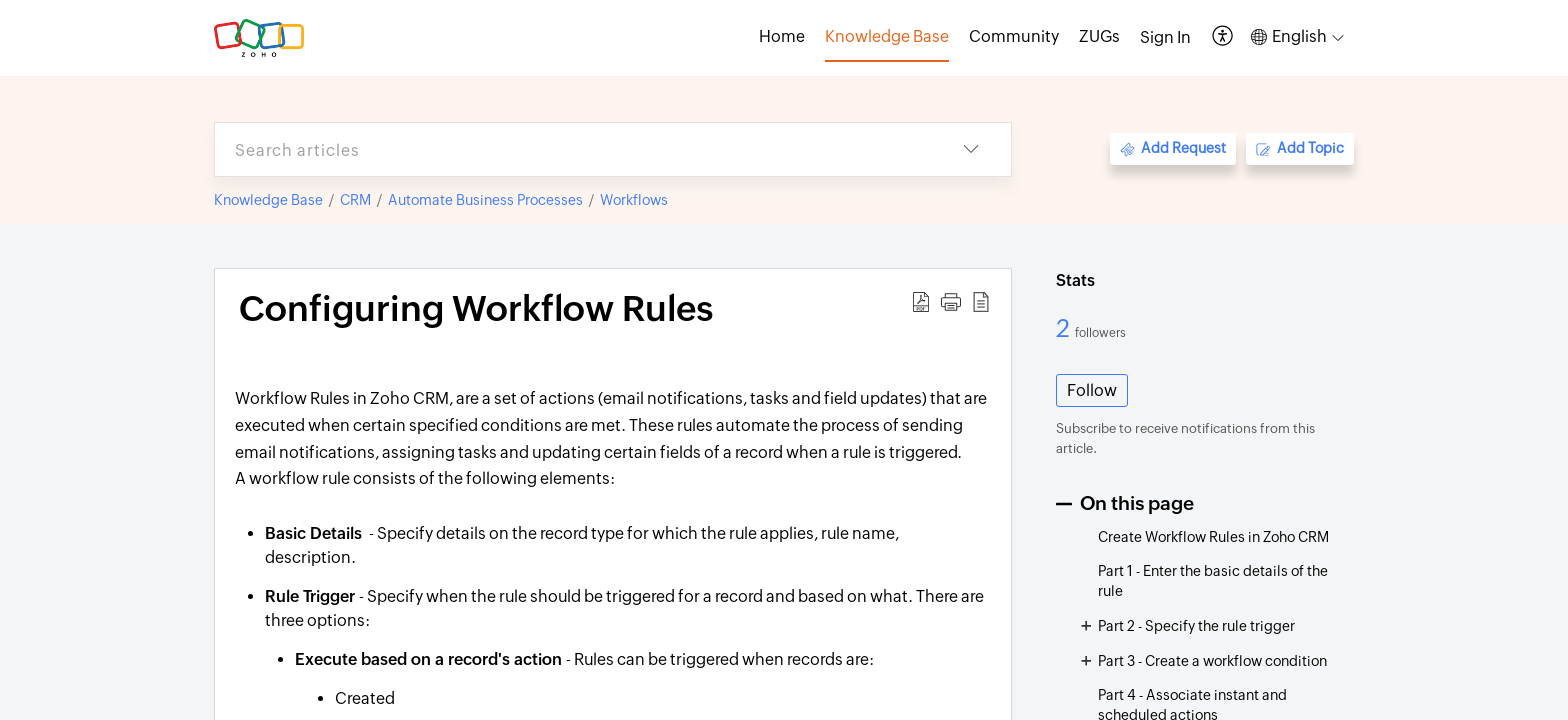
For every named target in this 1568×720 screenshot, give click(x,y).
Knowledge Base (268, 200)
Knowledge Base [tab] (887, 36)
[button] (1223, 37)
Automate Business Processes (485, 200)
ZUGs (1099, 36)
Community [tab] (1014, 36)
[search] (573, 149)
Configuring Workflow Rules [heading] (476, 309)
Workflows (634, 200)
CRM (355, 200)
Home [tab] (782, 36)
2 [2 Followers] (1065, 328)
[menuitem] (1165, 38)
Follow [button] (1092, 390)
